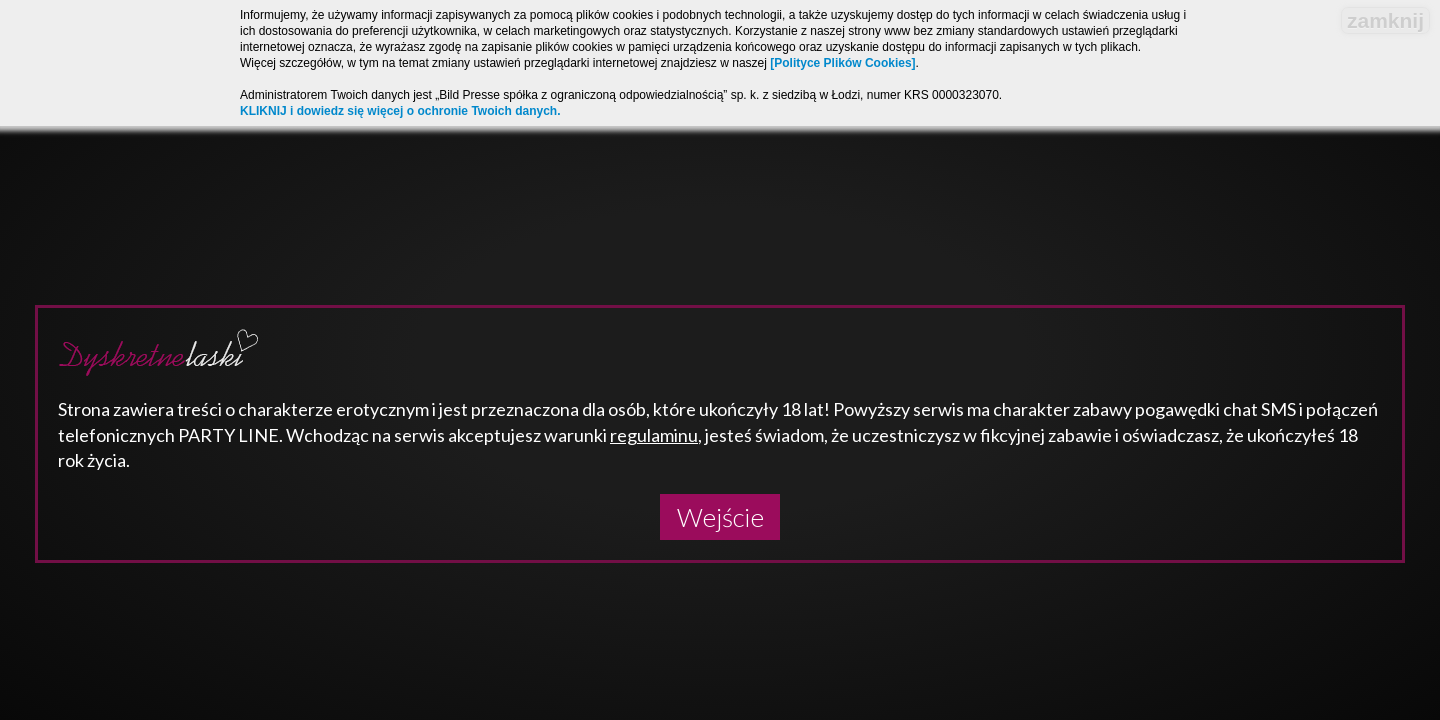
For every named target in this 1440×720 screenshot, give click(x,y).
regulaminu (654, 435)
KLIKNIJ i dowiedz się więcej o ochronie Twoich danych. (400, 111)
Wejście (720, 517)
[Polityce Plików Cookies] (842, 63)
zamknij (1385, 20)
